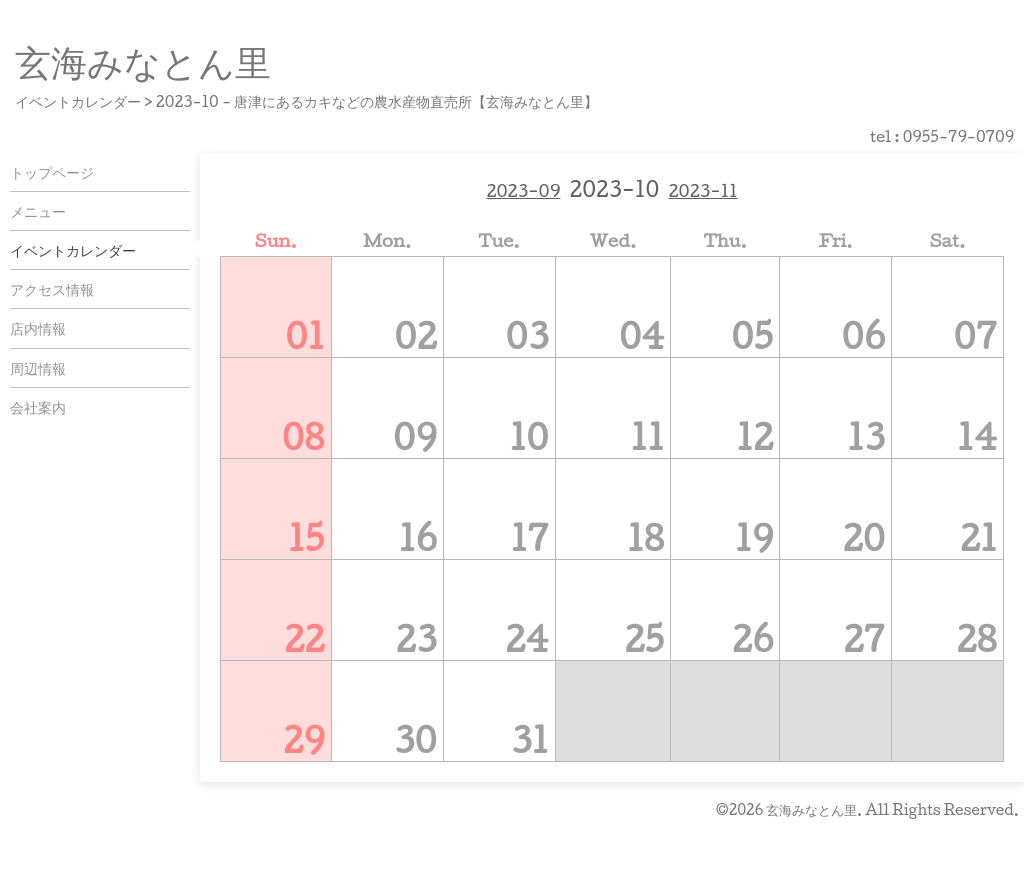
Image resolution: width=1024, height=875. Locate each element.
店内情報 (38, 328)
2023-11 (702, 190)
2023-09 (523, 190)
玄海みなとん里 (143, 61)
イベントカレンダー (73, 250)
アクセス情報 (52, 289)
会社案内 (38, 407)
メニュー (38, 211)
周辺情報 (38, 368)
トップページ (52, 172)
